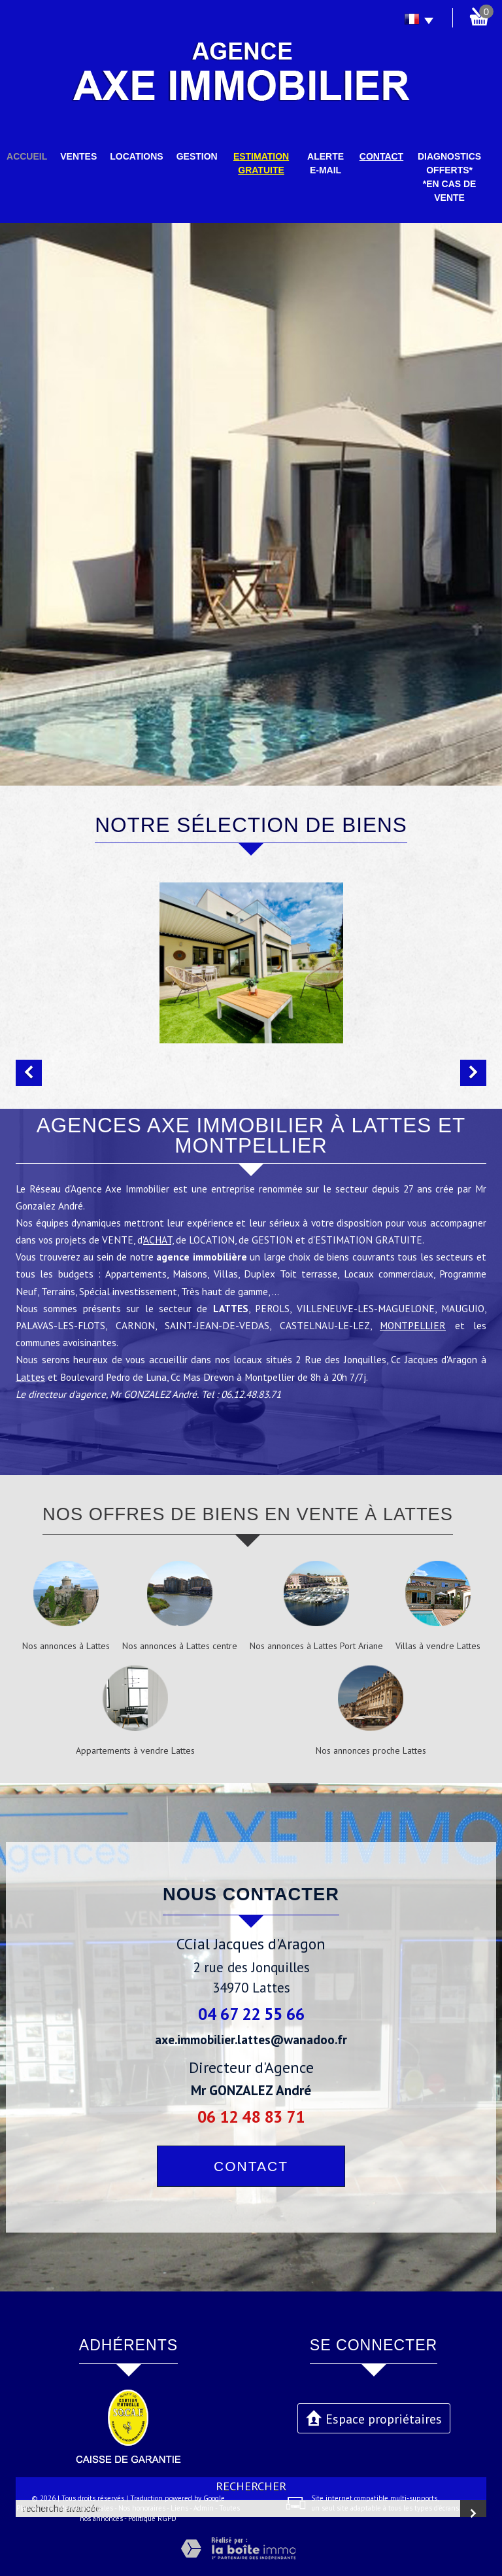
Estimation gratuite (261, 163)
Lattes (30, 1383)
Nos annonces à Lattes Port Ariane (316, 1646)
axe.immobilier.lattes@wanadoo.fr (251, 2039)
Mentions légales (86, 2508)
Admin (203, 2508)
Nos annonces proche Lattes (371, 1750)
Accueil (27, 156)
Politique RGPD (152, 2518)
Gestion (197, 156)
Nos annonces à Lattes (66, 1646)
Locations (136, 156)
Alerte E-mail (325, 163)
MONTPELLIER (413, 1331)
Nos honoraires (141, 2508)
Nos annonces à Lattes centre (179, 1646)
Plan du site (35, 2508)
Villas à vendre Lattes (437, 1646)
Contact (381, 156)
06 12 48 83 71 (251, 2116)
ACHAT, (158, 1246)
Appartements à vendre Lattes (135, 1750)
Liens (179, 2508)
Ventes (78, 156)
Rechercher (251, 2486)
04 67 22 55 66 (251, 2014)
